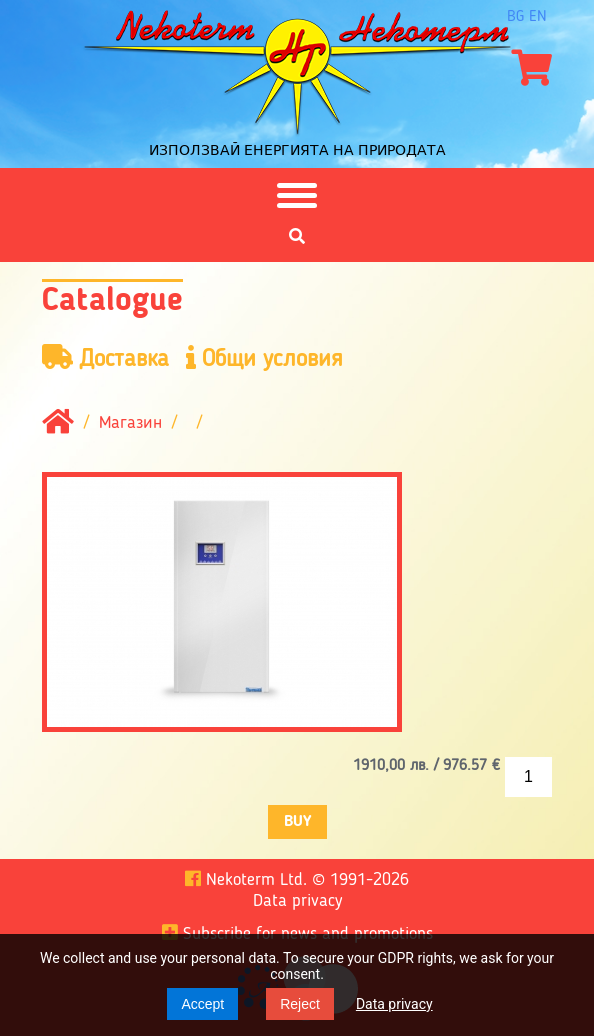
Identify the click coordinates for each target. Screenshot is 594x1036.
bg (515, 17)
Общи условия (264, 358)
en (538, 17)
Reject (300, 1004)
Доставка (105, 358)
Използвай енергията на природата (297, 150)
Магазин (130, 424)
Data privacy (394, 1004)
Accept (202, 1004)
